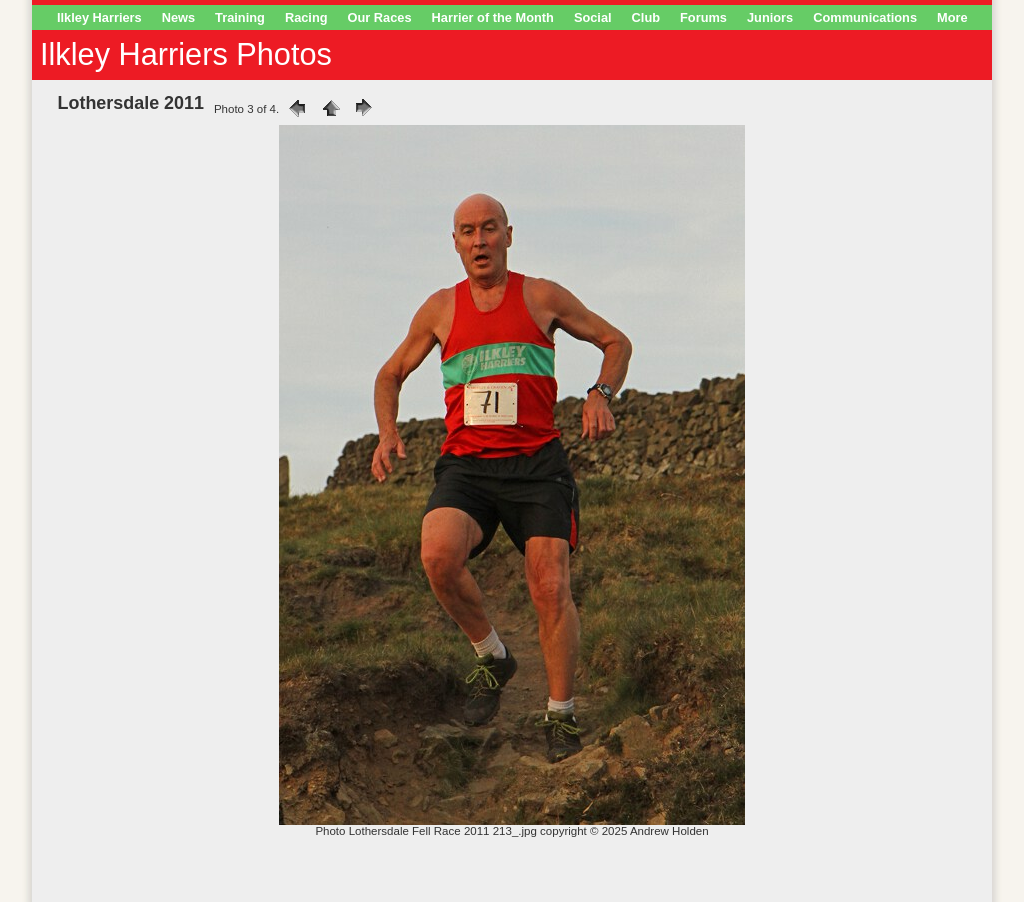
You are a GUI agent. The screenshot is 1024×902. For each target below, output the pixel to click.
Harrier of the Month (493, 17)
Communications (865, 17)
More (952, 17)
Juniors (770, 17)
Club (646, 17)
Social (593, 17)
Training (240, 17)
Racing (306, 17)
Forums (703, 17)
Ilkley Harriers (99, 17)
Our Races (380, 17)
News (178, 17)
